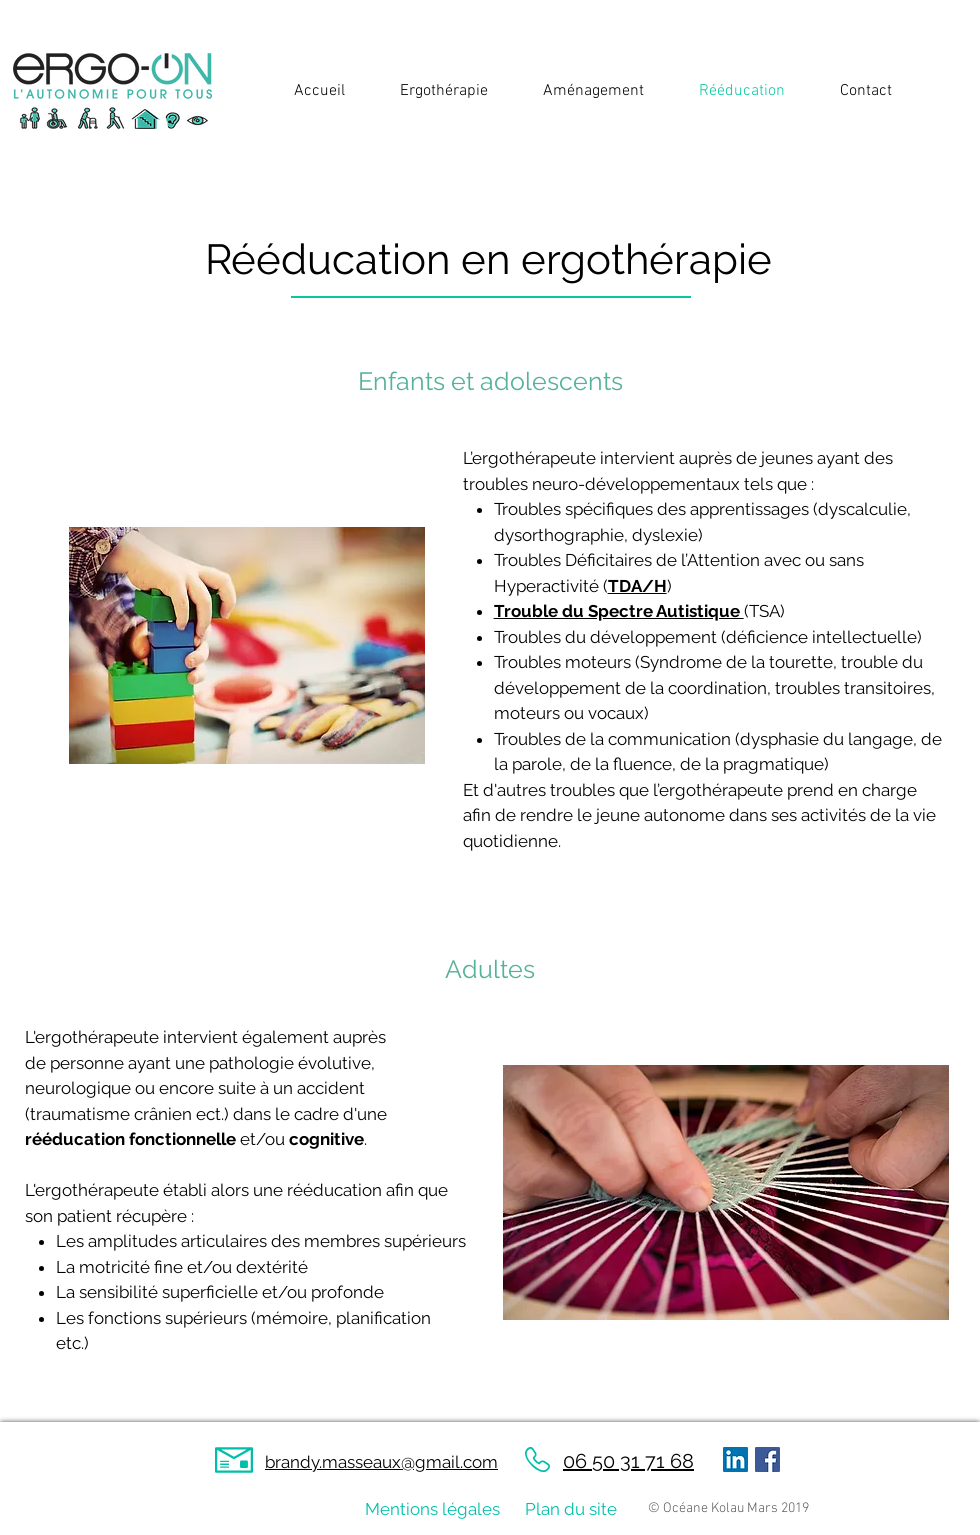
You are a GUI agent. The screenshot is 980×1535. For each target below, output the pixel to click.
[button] (432, 91)
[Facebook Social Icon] (767, 1459)
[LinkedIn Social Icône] (735, 1459)
